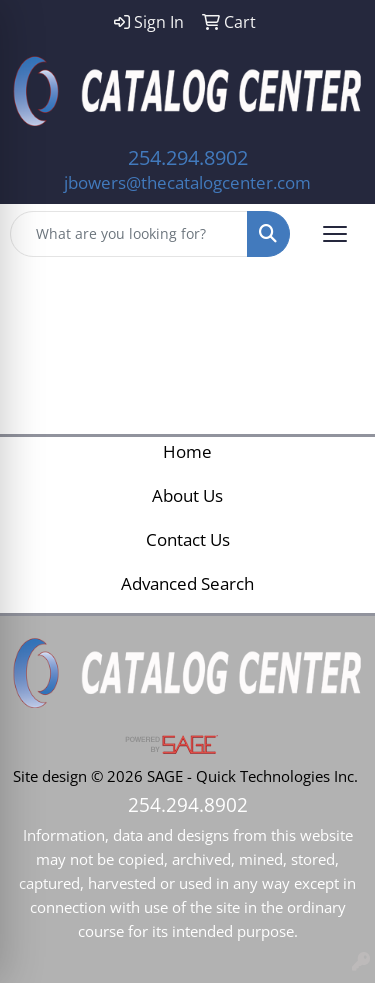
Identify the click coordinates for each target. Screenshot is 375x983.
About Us (187, 495)
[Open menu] (335, 234)
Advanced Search (187, 583)
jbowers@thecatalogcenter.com (187, 182)
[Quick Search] (129, 234)
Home (187, 451)
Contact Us (188, 539)
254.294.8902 (188, 157)
